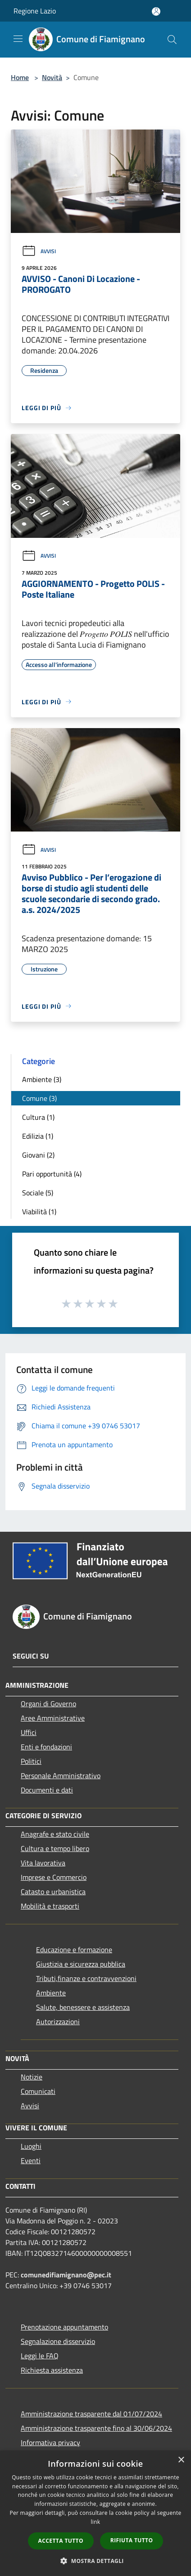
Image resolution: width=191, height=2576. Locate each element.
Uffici (28, 1732)
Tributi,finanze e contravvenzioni (86, 1978)
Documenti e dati (47, 1789)
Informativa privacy (50, 2442)
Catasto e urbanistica (53, 1891)
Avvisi (39, 251)
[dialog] (95, 2513)
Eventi (31, 2160)
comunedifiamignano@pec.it (66, 2274)
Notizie (31, 2076)
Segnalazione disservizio (58, 2341)
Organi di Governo (48, 1703)
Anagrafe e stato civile (55, 1834)
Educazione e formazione (74, 1949)
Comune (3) (39, 1098)
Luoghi (31, 2146)
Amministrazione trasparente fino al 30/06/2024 (96, 2428)
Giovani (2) (38, 1154)
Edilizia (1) (37, 1136)
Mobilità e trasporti (50, 1906)
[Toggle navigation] (18, 38)
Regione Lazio (35, 10)
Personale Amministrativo (60, 1775)
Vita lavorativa (43, 1862)
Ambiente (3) (41, 1079)
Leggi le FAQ (40, 2355)
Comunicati (38, 2091)
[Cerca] (172, 39)
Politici (31, 1761)
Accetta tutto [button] (60, 2541)
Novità (52, 77)
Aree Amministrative (53, 1718)
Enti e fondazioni (46, 1746)
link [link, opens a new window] (95, 2522)
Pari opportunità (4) (52, 1173)
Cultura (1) (38, 1117)
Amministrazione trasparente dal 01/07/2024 (91, 2413)
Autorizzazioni (58, 2021)
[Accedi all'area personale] (156, 11)
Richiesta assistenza (52, 2370)
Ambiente (51, 1992)
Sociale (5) (37, 1192)
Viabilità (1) (39, 1211)
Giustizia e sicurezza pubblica (80, 1964)
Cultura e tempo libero (55, 1848)
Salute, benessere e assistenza (83, 2007)
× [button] (180, 2460)
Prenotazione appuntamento (64, 2326)
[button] (95, 2560)
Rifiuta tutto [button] (131, 2540)
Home (20, 77)
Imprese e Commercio (53, 1877)
